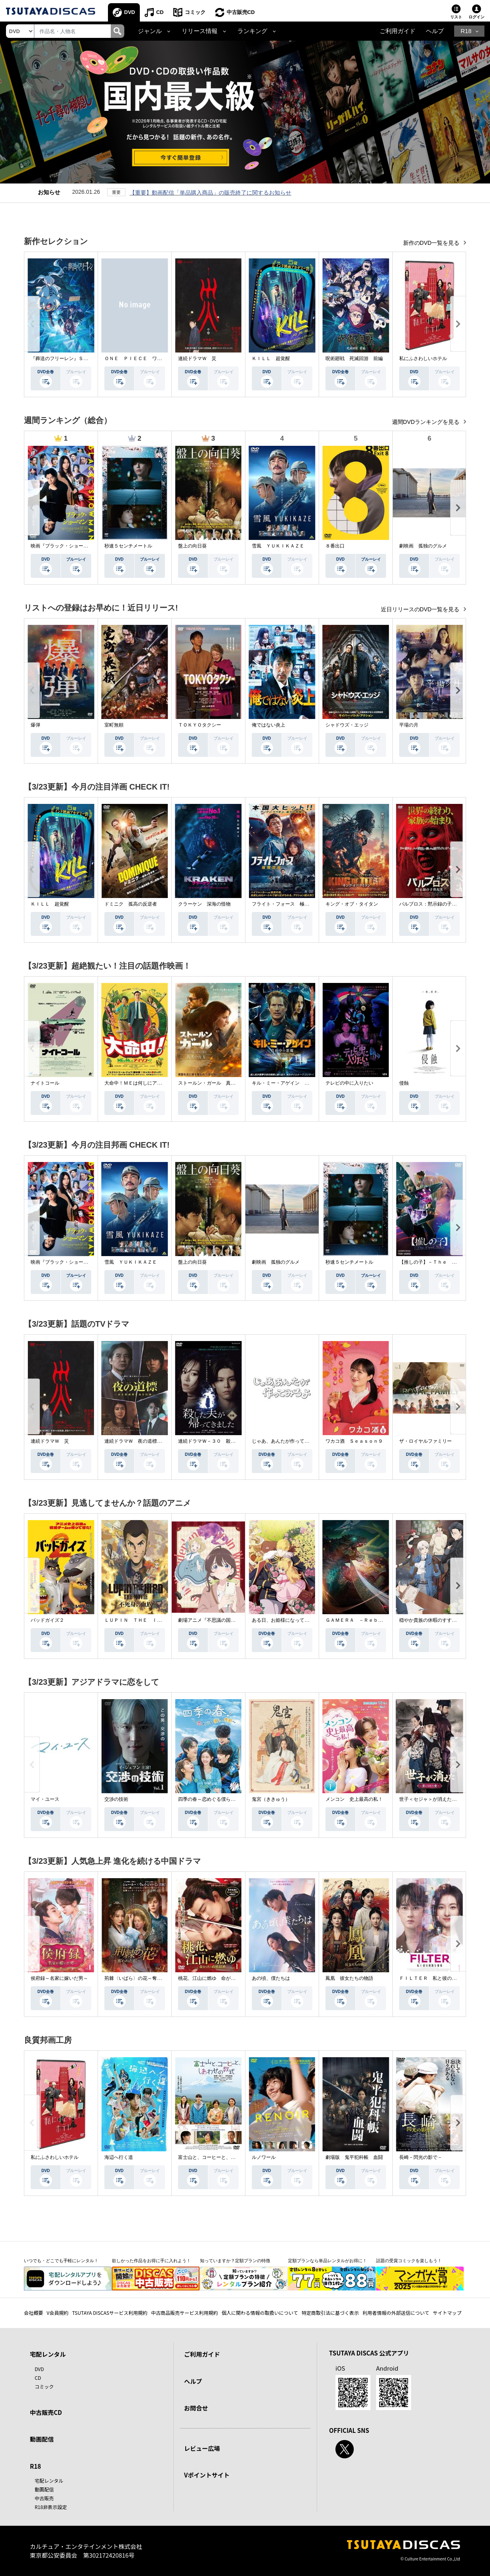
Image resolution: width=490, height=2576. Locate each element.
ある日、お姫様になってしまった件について (299, 1620)
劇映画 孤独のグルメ (423, 546)
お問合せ (196, 2408)
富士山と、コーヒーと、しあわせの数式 (221, 2157)
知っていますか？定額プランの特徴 (235, 2260)
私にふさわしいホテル (423, 358)
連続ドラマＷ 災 (197, 358)
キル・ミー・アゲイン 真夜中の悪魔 (292, 1083)
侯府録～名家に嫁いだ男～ (59, 1978)
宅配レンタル (49, 2480)
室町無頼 (113, 725)
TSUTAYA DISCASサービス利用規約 (109, 2312)
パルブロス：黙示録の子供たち (432, 904)
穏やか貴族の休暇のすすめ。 (430, 1620)
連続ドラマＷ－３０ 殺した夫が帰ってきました (230, 1441)
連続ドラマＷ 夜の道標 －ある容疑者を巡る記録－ (161, 1441)
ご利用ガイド (398, 31)
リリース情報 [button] (200, 31)
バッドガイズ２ (47, 1620)
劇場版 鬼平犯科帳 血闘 (354, 2157)
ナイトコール (45, 1083)
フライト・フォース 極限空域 (285, 904)
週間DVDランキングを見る (426, 422)
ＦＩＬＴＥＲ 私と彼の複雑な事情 (437, 1978)
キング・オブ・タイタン (351, 904)
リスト (456, 17)
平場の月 (408, 725)
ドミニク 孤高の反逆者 (130, 904)
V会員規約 (58, 2312)
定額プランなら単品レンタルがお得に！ (327, 2260)
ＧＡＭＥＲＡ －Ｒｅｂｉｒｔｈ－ (363, 1620)
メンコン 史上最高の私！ (354, 1799)
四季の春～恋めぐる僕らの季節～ (214, 1799)
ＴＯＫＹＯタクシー (199, 725)
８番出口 (335, 546)
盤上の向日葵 (192, 546)
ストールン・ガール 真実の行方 (214, 1083)
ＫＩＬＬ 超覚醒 (271, 358)
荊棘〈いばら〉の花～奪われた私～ (142, 1978)
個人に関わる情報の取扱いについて (259, 2312)
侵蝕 (404, 1083)
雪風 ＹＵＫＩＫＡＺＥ (278, 546)
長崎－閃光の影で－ (420, 2157)
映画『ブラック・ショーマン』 (64, 546)
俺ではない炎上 (268, 725)
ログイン (476, 17)
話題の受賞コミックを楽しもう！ (409, 2260)
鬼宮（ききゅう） (271, 1799)
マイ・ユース (45, 1799)
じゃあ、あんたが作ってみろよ (285, 1441)
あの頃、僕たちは (271, 1978)
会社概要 (33, 2312)
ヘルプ (435, 31)
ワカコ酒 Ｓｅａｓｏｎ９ (354, 1441)
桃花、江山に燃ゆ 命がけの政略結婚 (218, 1978)
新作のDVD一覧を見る (432, 243)
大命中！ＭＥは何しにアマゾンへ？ (142, 1083)
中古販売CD (241, 12)
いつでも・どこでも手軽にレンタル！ (61, 2260)
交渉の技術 (116, 1799)
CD (160, 12)
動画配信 (42, 2439)
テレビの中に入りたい (349, 1083)
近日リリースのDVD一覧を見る (421, 609)
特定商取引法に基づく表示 (330, 2312)
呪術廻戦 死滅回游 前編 (354, 358)
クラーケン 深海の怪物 (204, 904)
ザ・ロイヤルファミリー (425, 1441)
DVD (129, 12)
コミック (195, 12)
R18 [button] (466, 31)
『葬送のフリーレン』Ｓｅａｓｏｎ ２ (74, 358)
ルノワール (264, 2157)
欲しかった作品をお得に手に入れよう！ (151, 2260)
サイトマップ (447, 2312)
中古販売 (44, 2498)
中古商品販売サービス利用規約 (184, 2312)
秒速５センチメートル (128, 546)
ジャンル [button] (150, 31)
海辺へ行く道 (118, 2157)
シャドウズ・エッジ (346, 725)
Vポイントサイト (206, 2475)
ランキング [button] (252, 31)
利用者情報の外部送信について (396, 2312)
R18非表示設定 (51, 2506)
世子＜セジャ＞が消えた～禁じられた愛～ (444, 1799)
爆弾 (35, 725)
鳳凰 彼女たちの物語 (349, 1978)
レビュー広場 (202, 2448)
